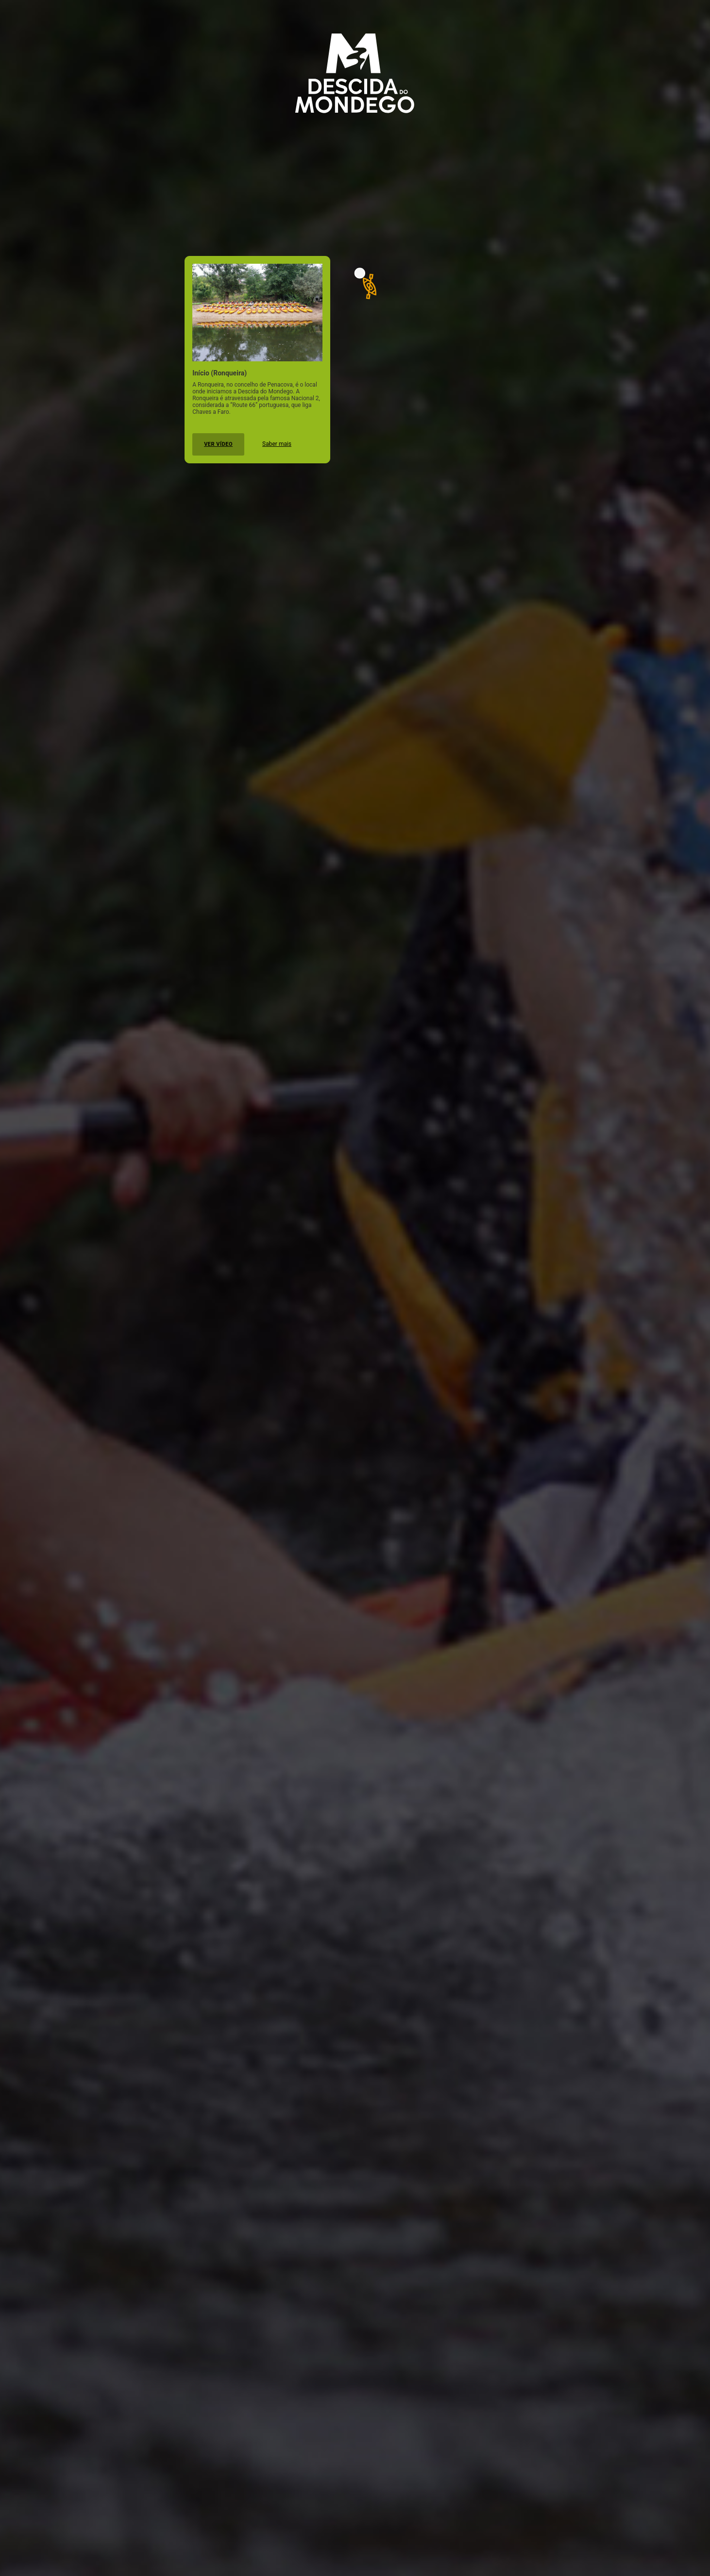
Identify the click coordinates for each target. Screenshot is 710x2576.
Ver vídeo (218, 444)
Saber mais (276, 444)
